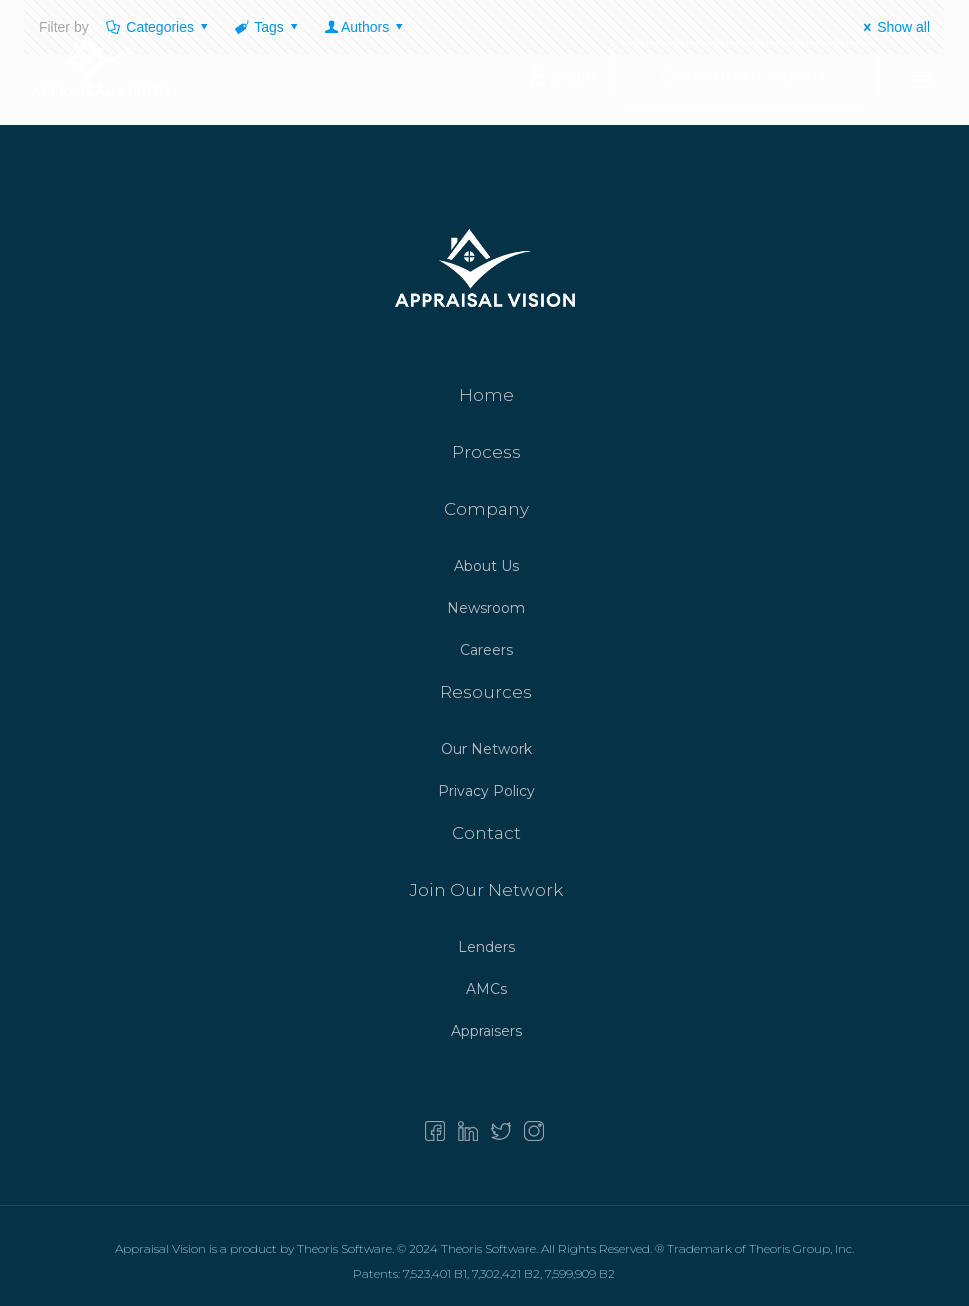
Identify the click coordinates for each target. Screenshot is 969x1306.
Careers (486, 650)
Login (563, 78)
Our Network (486, 749)
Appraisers (486, 1031)
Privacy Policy (486, 791)
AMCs (486, 989)
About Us (486, 566)
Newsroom (486, 608)
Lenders (486, 947)
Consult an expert (744, 78)
